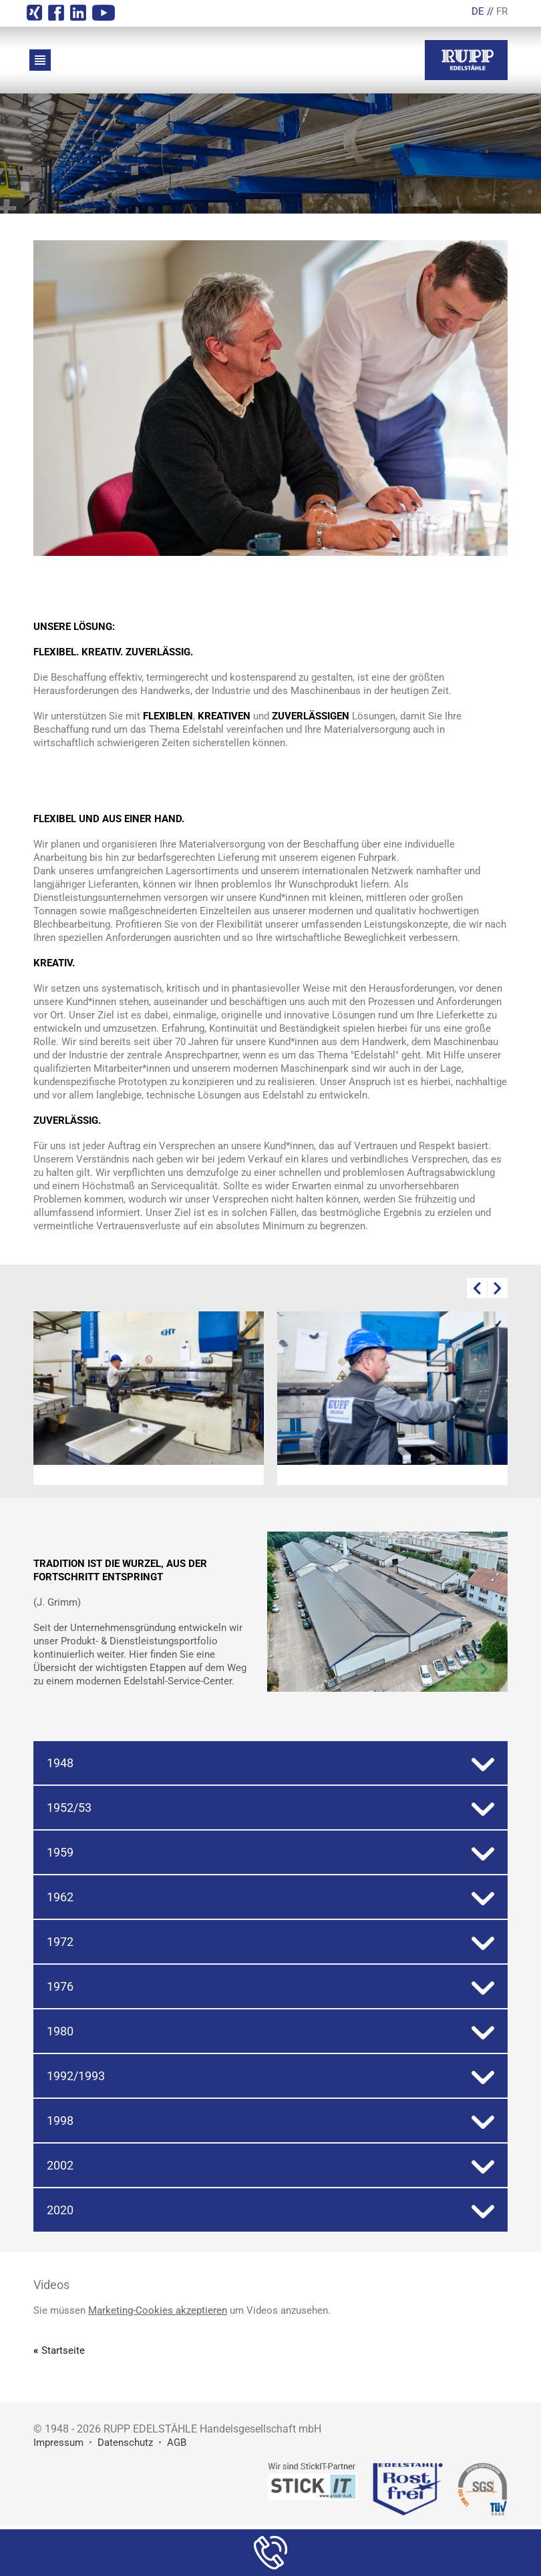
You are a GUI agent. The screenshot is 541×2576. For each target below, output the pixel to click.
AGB (176, 2443)
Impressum (58, 2443)
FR (502, 11)
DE (478, 11)
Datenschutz (125, 2443)
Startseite (63, 2350)
